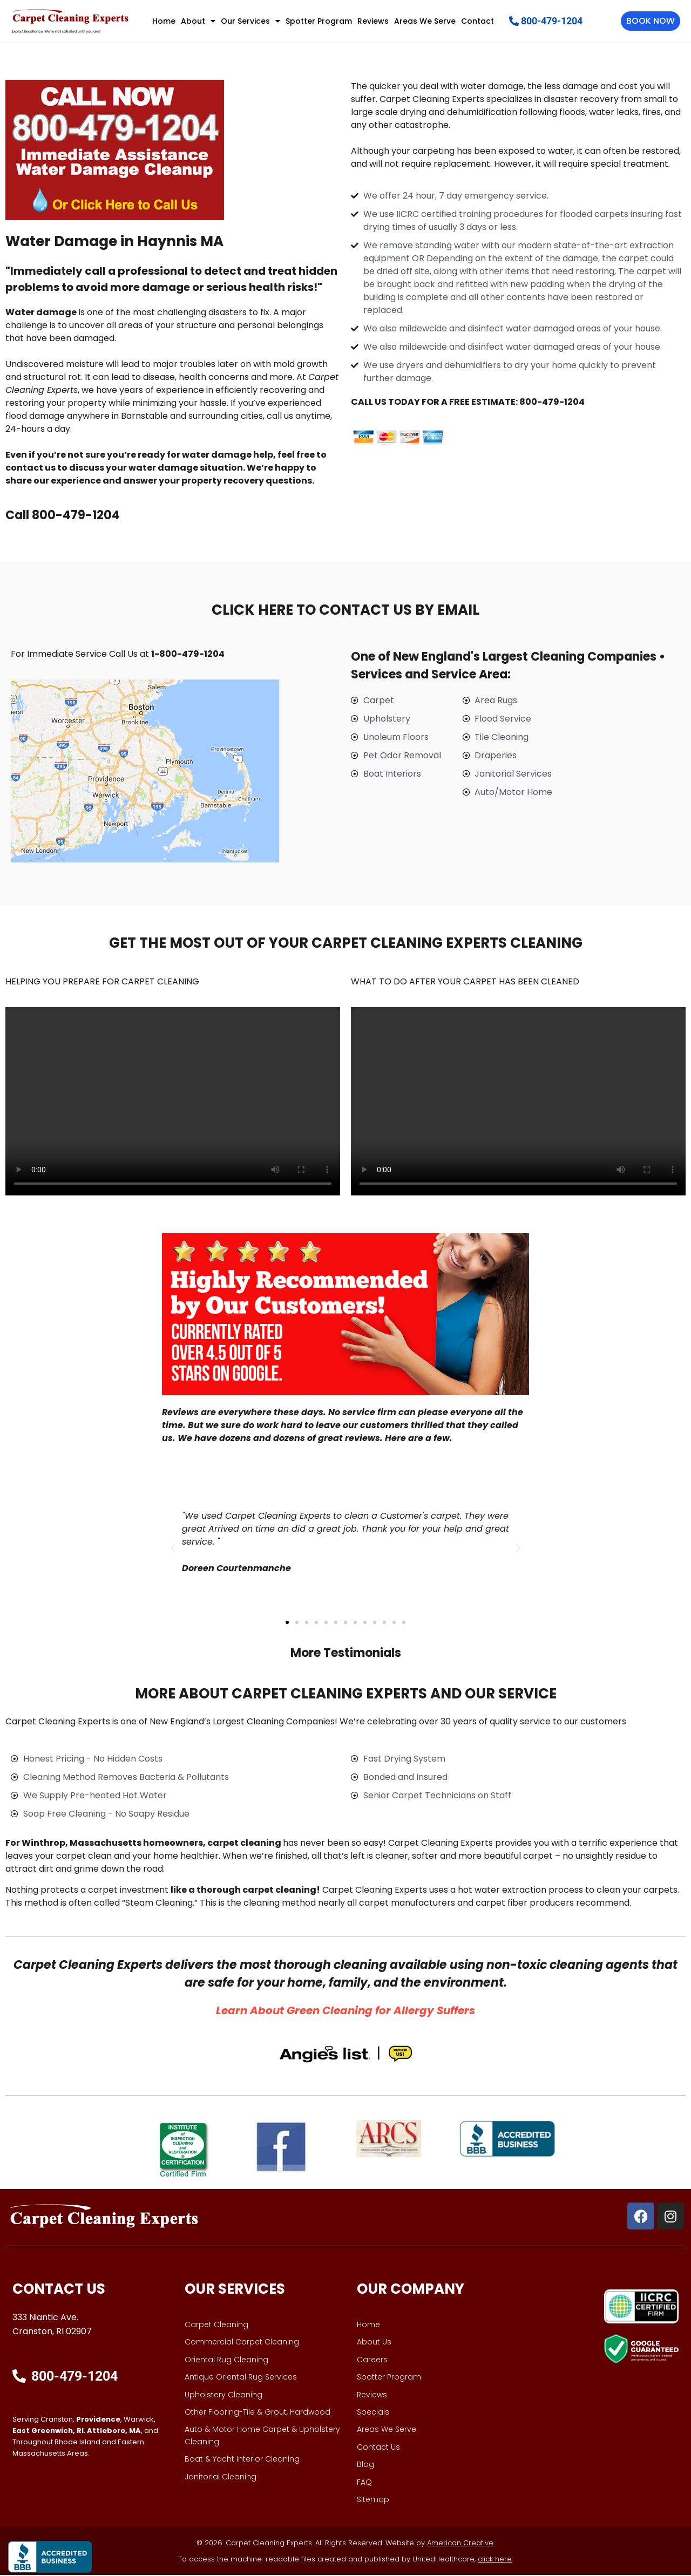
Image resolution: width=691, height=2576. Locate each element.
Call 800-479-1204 (62, 515)
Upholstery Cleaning (223, 2395)
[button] (172, 1549)
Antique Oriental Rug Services (241, 2378)
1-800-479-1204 (188, 654)
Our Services (250, 21)
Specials (373, 2413)
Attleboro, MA (114, 2432)
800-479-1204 (552, 402)
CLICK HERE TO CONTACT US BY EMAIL (345, 610)
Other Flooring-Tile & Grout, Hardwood (257, 2413)
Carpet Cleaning (216, 2325)
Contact (477, 21)
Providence (98, 2420)
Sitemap (373, 2500)
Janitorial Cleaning (220, 2477)
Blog (365, 2465)
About (198, 21)
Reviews (373, 21)
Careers (372, 2360)
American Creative (460, 2544)
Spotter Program (319, 21)
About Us (374, 2342)
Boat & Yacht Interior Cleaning (242, 2460)
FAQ (364, 2482)
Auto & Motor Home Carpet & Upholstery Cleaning (262, 2436)
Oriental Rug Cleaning (226, 2360)
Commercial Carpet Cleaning (242, 2342)
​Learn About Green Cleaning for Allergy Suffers (345, 2010)
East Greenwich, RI (48, 2432)
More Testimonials (345, 1653)
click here (495, 2559)
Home (163, 21)
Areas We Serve (425, 21)
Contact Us (378, 2447)
